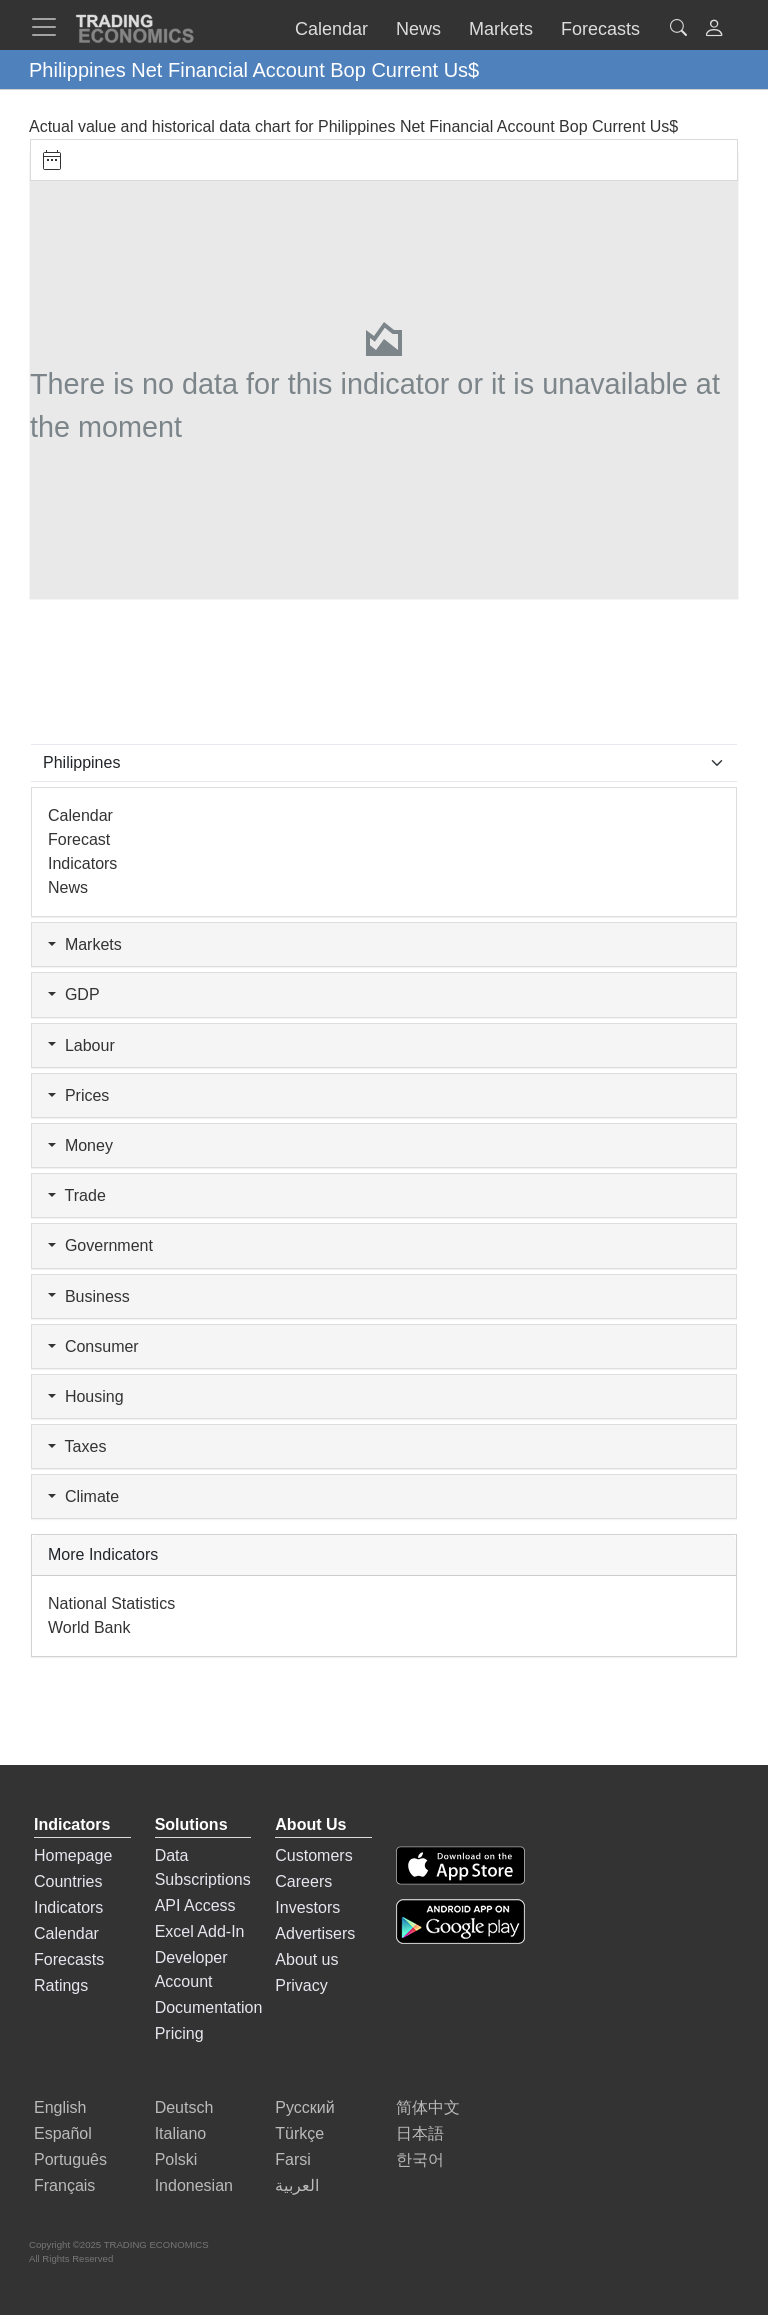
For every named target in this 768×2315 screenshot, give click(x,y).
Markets (85, 944)
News (68, 887)
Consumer (93, 1346)
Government (100, 1245)
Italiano (181, 2133)
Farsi (293, 2159)
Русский (304, 2107)
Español (63, 2133)
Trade (77, 1195)
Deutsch (184, 2107)
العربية (297, 2185)
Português (70, 2159)
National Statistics (111, 1603)
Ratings (61, 1985)
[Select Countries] (384, 763)
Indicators (82, 863)
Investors (307, 1907)
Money (80, 1145)
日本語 (420, 2133)
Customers (313, 1855)
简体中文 (428, 2107)
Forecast (79, 839)
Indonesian (194, 2185)
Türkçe (299, 2133)
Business (89, 1296)
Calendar (80, 815)
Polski (176, 2159)
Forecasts (69, 1959)
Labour (81, 1045)
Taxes (77, 1446)
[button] (714, 30)
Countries (68, 1881)
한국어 (420, 2159)
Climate (83, 1496)
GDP (74, 994)
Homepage (73, 1855)
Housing (86, 1396)
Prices (78, 1095)
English (60, 2107)
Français (64, 2185)
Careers (303, 1881)
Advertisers (315, 1933)
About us (306, 1959)
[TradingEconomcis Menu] (50, 27)
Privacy (301, 1985)
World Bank (89, 1627)
